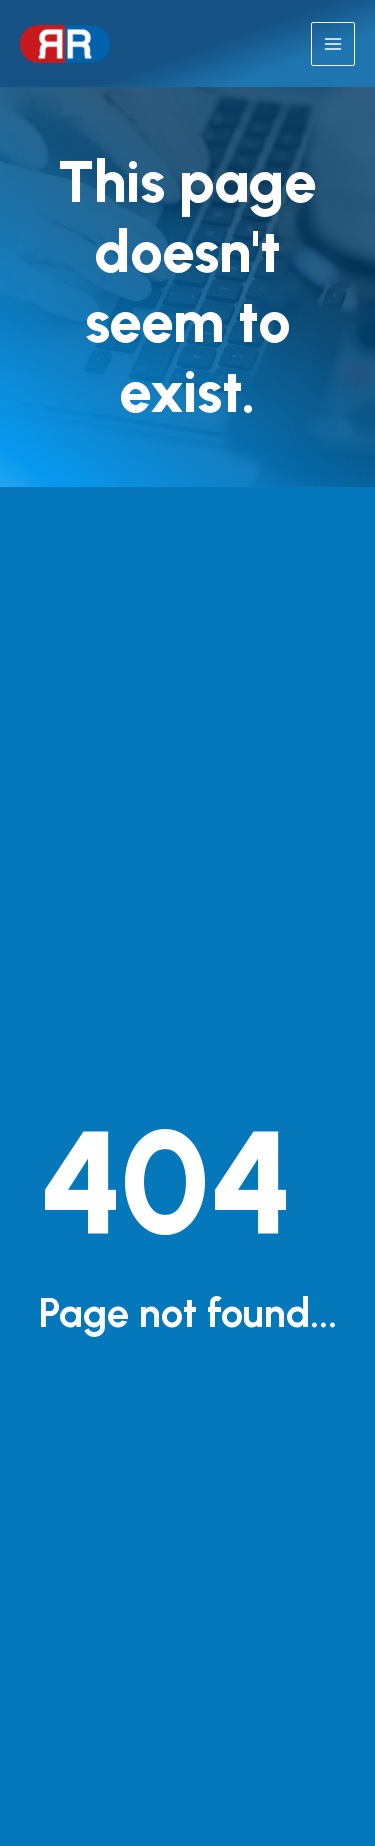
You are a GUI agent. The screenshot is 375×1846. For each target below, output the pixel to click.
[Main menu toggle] (333, 44)
